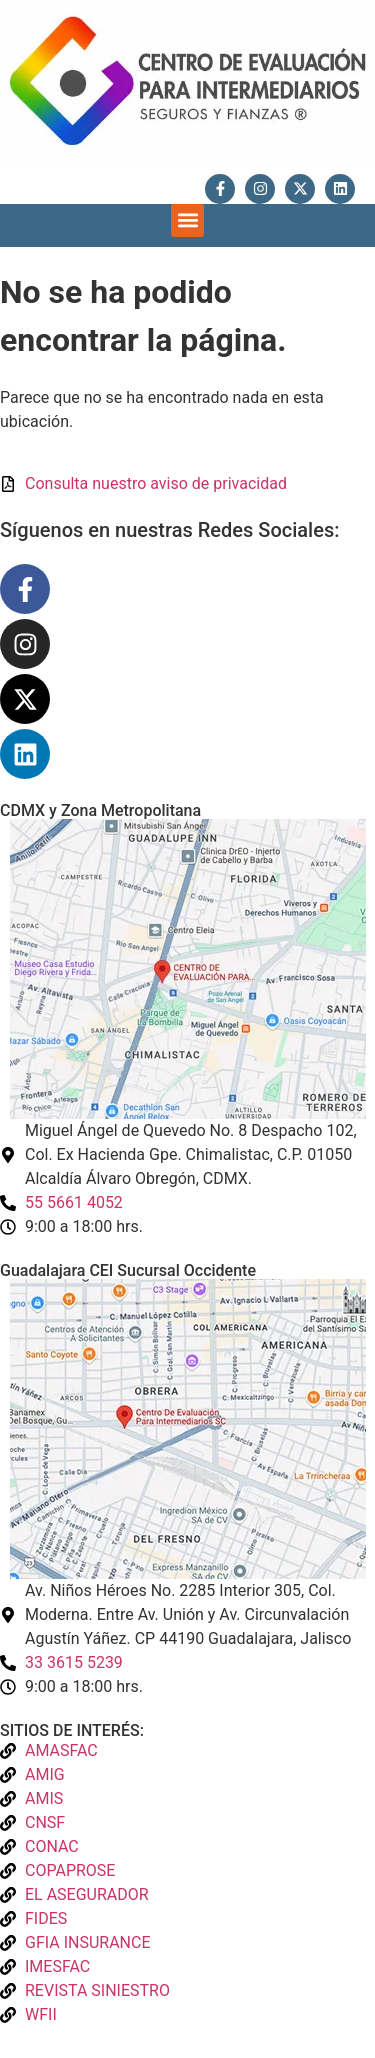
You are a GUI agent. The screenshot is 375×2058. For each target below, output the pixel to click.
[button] (187, 220)
